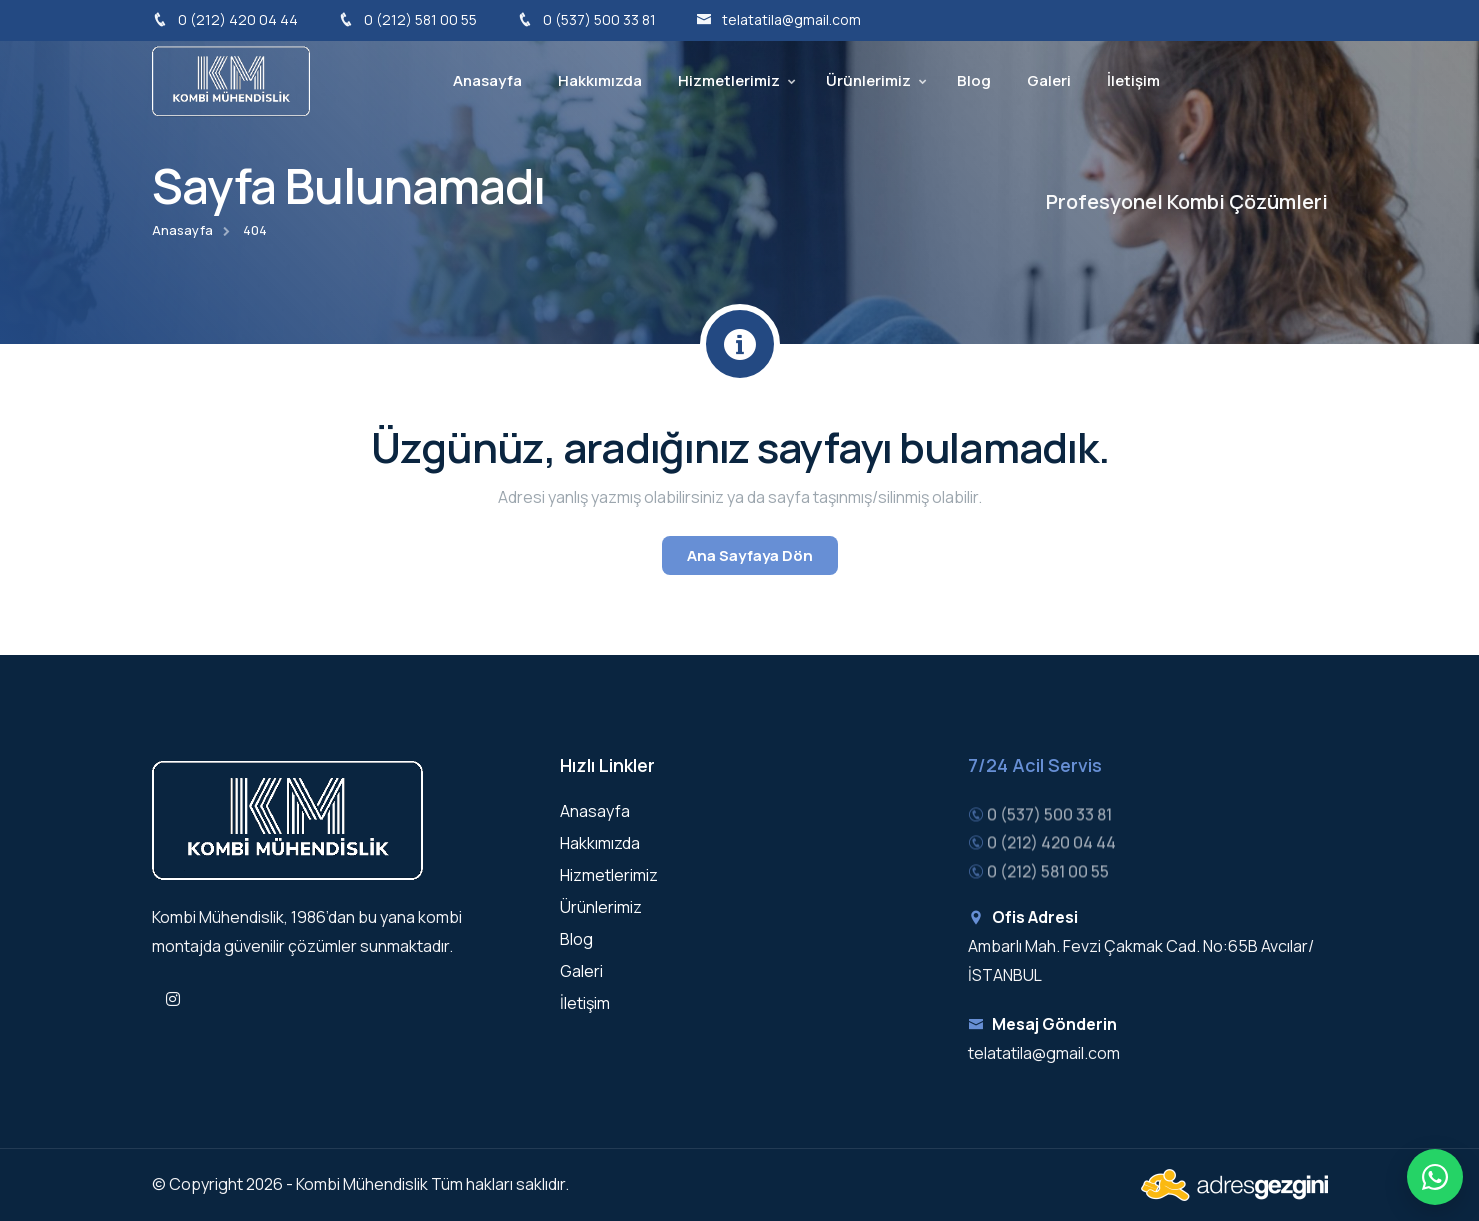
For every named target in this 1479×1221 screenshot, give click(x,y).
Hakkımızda (600, 80)
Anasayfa (487, 80)
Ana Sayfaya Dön (750, 555)
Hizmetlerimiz (729, 80)
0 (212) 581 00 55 (407, 19)
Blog (974, 80)
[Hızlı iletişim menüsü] (1435, 1177)
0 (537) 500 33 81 (586, 19)
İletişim (1133, 80)
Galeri (1049, 80)
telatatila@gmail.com (778, 19)
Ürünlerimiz (868, 80)
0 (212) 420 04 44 (225, 19)
